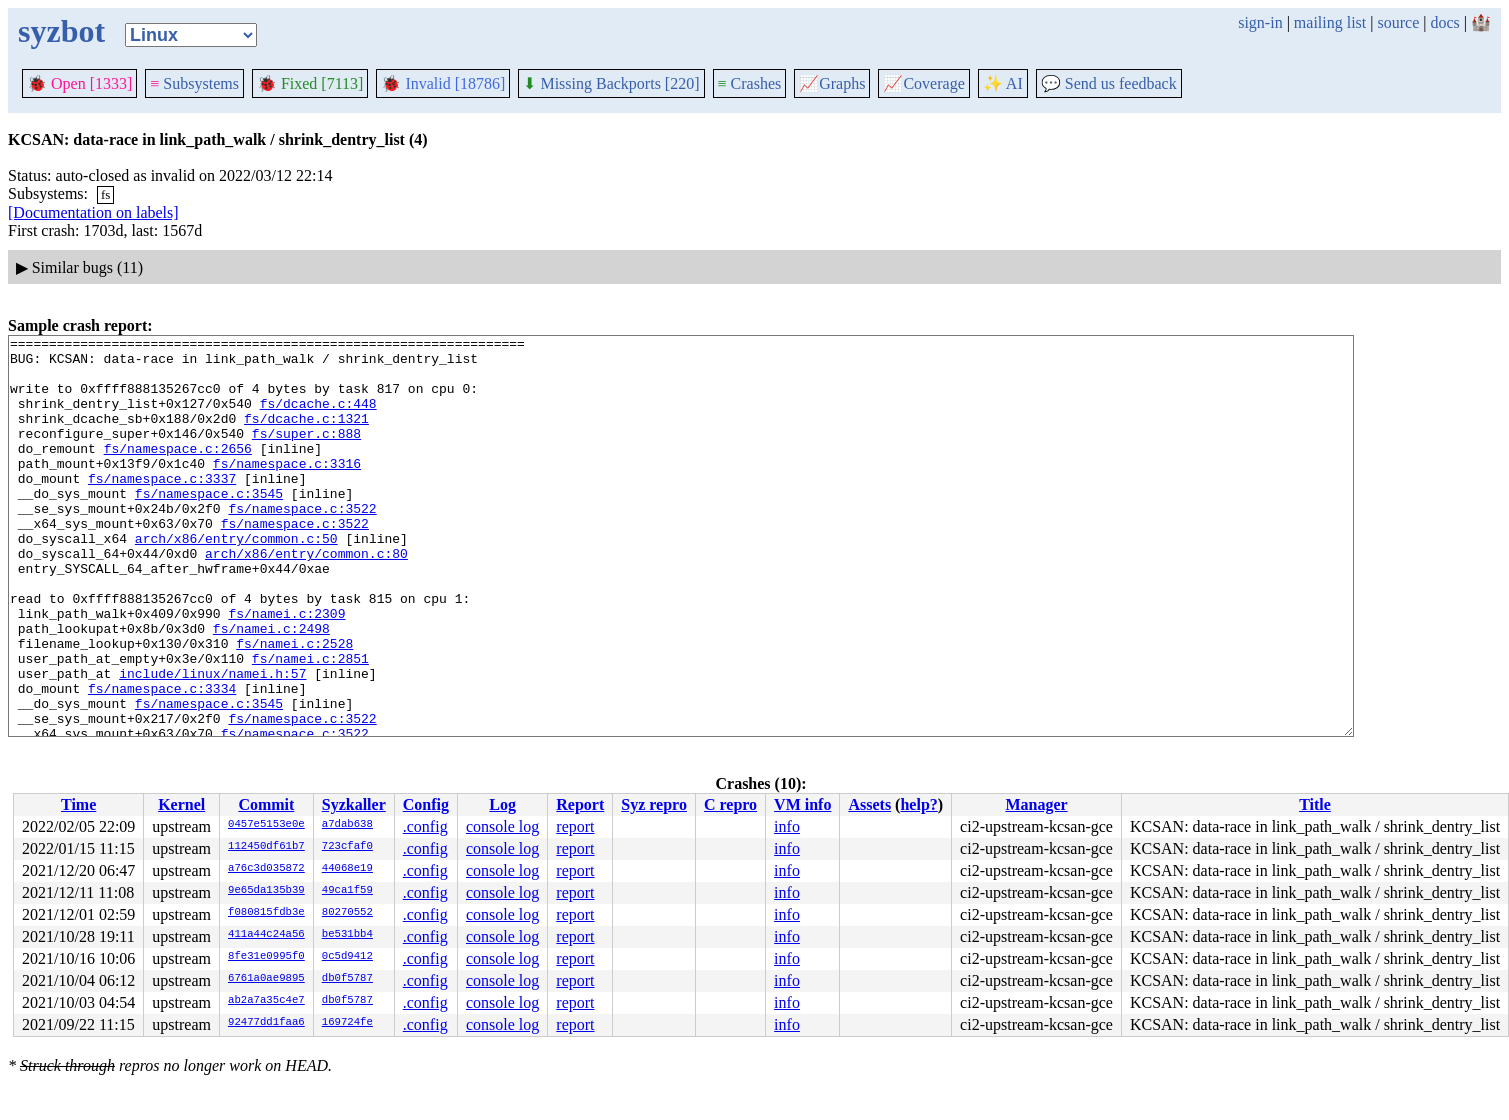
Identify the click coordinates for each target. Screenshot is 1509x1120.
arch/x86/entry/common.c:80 (306, 598)
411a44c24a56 (266, 935)
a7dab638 (347, 825)
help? (918, 804)
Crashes (750, 83)
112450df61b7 (266, 847)
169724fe (347, 1023)
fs (105, 194)
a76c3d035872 (266, 869)
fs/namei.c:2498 (271, 688)
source (1399, 22)
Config (426, 804)
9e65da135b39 (266, 891)
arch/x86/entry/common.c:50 (236, 580)
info (787, 826)
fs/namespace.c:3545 (209, 526)
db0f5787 (347, 979)
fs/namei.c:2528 (294, 706)
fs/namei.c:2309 (286, 670)
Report (580, 804)
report (575, 826)
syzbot (61, 31)
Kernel (181, 804)
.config (425, 826)
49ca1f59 (347, 891)
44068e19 (347, 869)
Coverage (923, 83)
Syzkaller (354, 804)
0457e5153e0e (266, 825)
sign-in (1260, 22)
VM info (802, 804)
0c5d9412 (347, 957)
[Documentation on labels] (93, 212)
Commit (266, 804)
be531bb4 (347, 935)
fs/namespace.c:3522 (302, 544)
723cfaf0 (347, 847)
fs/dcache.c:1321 (306, 436)
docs (1444, 22)
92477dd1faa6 (266, 1023)
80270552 (347, 913)
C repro (730, 804)
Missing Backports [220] (611, 83)
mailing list (1330, 22)
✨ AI (1003, 83)
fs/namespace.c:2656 (178, 472)
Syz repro (654, 804)
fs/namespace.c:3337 (162, 508)
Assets (869, 804)
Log (502, 804)
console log (502, 826)
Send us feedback (1109, 83)
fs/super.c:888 (306, 454)
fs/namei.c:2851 (310, 724)
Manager (1036, 804)
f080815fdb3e (266, 913)
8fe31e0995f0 (266, 957)
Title (1315, 804)
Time (78, 804)
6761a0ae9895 (266, 979)
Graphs (832, 83)
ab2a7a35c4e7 (266, 1001)
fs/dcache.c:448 (318, 418)
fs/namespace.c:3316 (287, 490)
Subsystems (194, 83)
